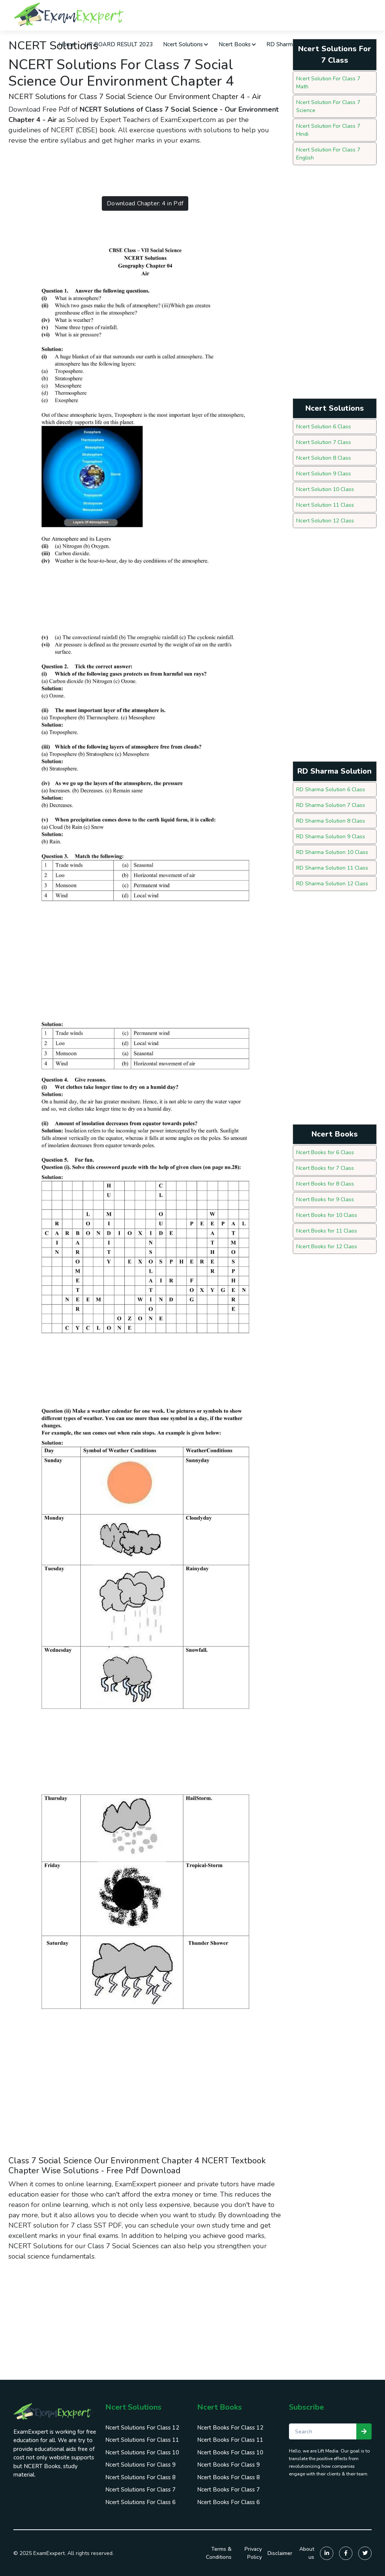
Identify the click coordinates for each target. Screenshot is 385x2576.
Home (67, 44)
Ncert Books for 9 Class (325, 1199)
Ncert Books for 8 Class (325, 1183)
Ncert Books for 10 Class (326, 1215)
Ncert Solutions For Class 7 (140, 2489)
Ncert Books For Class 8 (228, 2477)
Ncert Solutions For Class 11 (142, 2440)
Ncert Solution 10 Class (325, 489)
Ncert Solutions (185, 44)
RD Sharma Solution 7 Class (330, 805)
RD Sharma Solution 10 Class (332, 852)
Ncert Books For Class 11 (230, 2440)
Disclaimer (280, 2553)
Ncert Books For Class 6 (228, 2502)
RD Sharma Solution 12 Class (332, 883)
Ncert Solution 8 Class (323, 458)
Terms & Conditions (219, 2553)
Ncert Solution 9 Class (323, 473)
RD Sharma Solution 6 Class (330, 789)
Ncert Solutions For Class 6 (140, 2502)
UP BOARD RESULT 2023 (119, 44)
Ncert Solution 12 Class (325, 520)
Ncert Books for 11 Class (326, 1230)
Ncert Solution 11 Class (325, 505)
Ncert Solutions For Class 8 (140, 2477)
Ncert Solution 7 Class (323, 442)
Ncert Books (237, 44)
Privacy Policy (253, 2553)
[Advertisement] (147, 170)
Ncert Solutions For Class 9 (140, 2465)
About (345, 44)
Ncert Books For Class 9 (228, 2465)
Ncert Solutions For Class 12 (142, 2427)
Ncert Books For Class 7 (228, 2489)
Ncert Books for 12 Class (326, 1246)
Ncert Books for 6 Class (325, 1152)
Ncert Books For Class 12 (230, 2427)
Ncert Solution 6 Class (323, 426)
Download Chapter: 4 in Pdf (145, 203)
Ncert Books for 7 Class (325, 1168)
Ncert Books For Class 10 (230, 2452)
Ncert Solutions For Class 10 (142, 2452)
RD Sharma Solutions (296, 44)
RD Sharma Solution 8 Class (330, 821)
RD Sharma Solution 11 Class (332, 868)
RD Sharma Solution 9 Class (330, 836)
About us (306, 2553)
